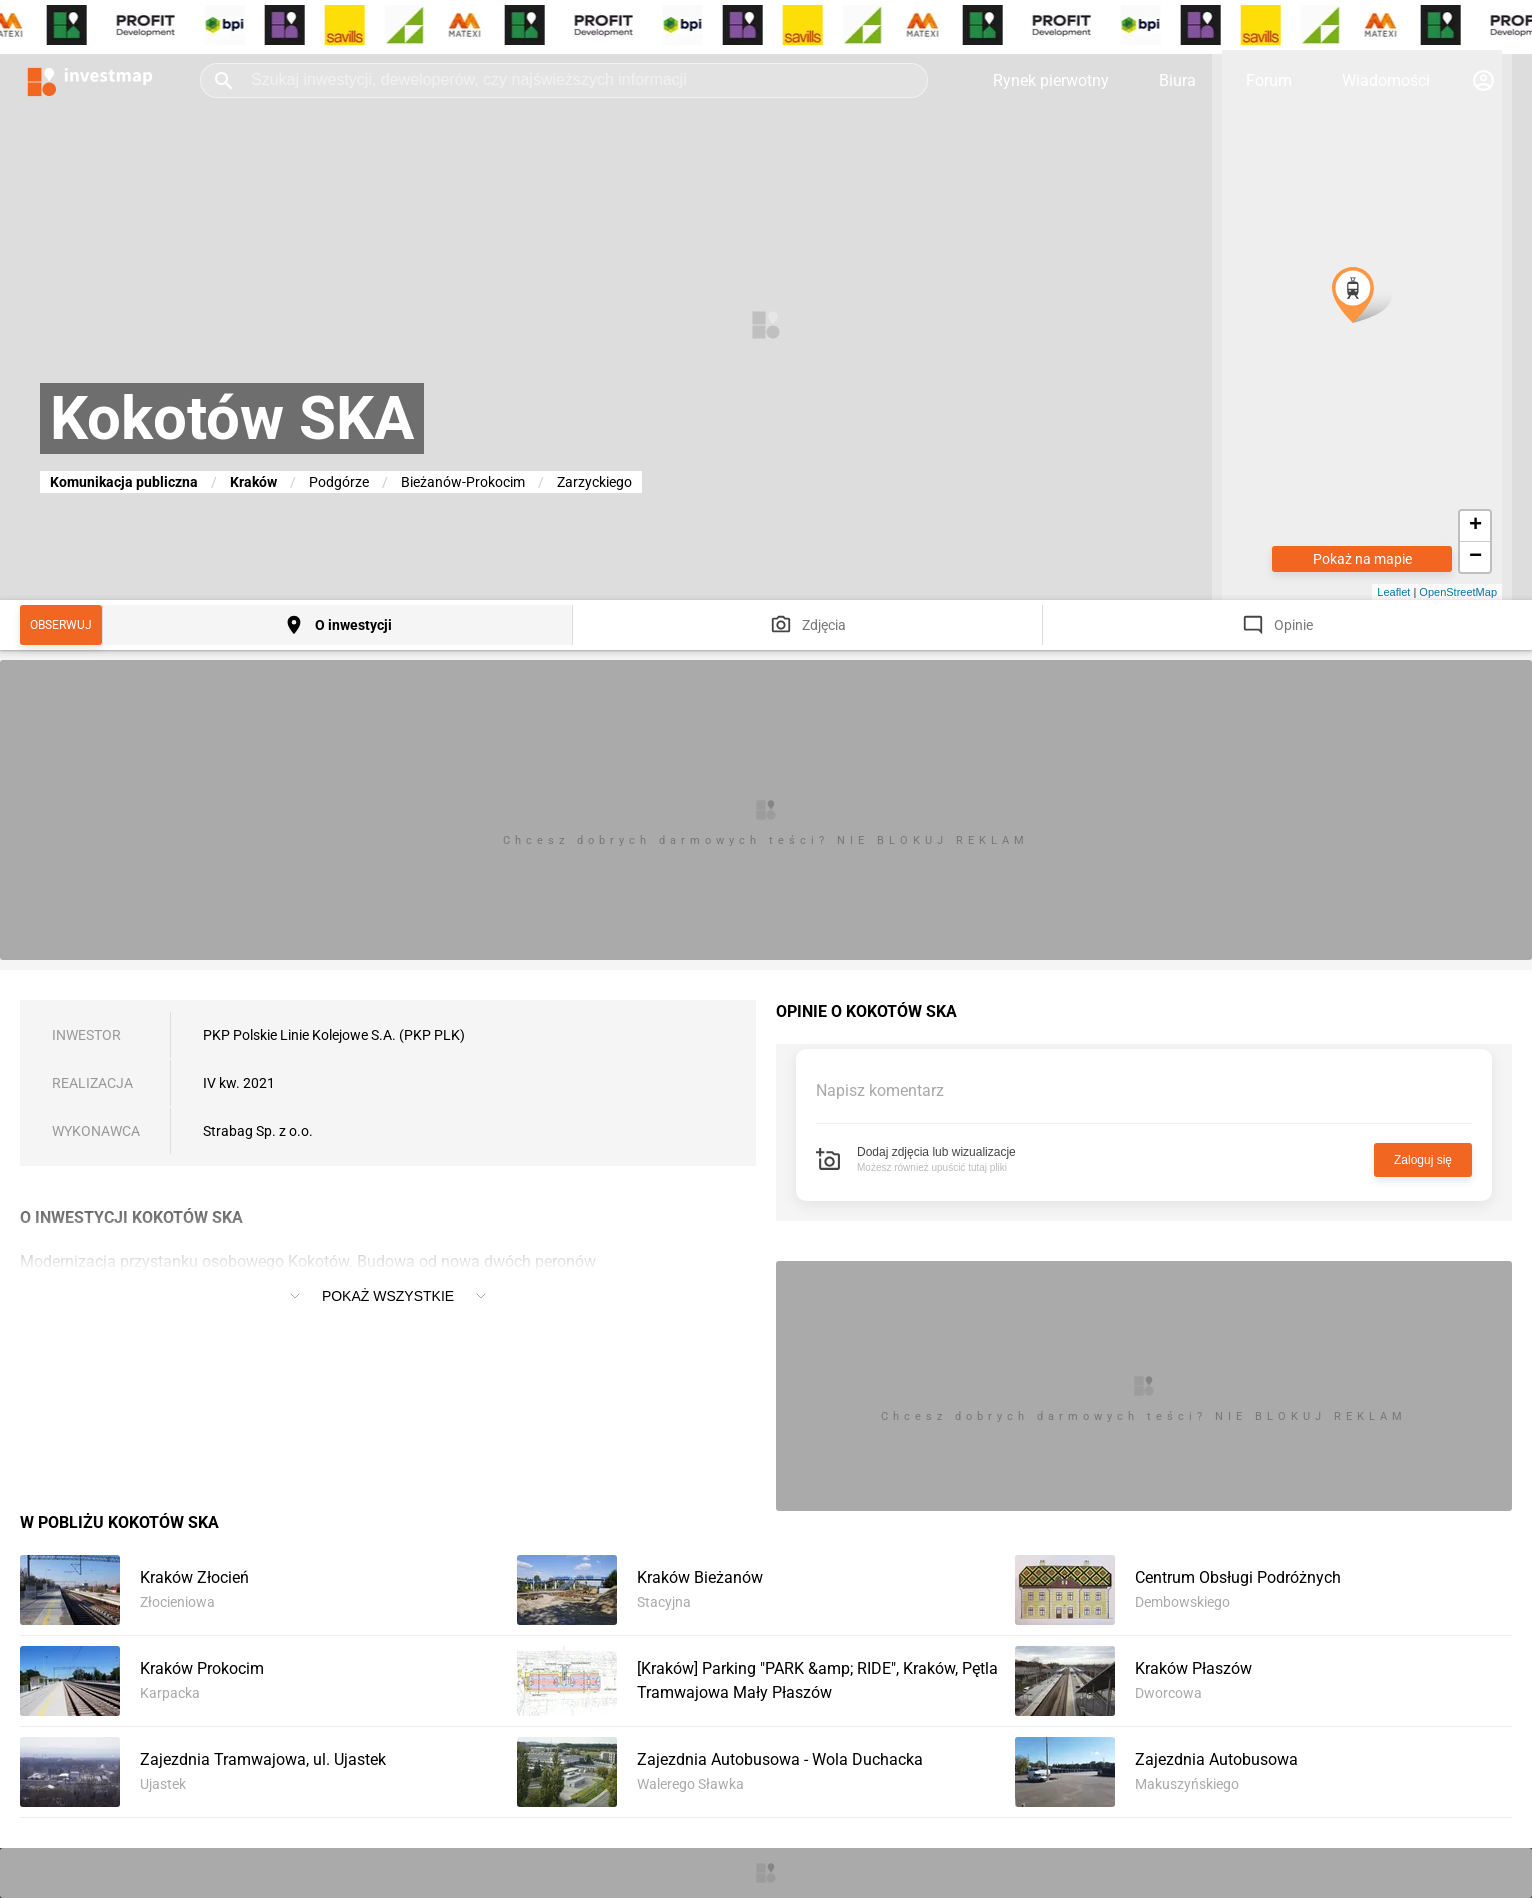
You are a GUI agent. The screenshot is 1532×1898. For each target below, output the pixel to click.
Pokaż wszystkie (388, 1296)
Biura (1177, 80)
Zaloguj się (1423, 1160)
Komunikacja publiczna (124, 482)
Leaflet (1393, 592)
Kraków (253, 482)
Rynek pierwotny (1051, 80)
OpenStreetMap (1458, 592)
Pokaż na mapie (1362, 559)
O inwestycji (353, 625)
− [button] (1475, 557)
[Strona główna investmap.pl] (90, 80)
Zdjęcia (824, 625)
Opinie (1293, 625)
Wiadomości (1386, 80)
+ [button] (1475, 526)
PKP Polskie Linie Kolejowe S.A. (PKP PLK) (334, 1035)
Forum (1269, 80)
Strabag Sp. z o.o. (258, 1131)
